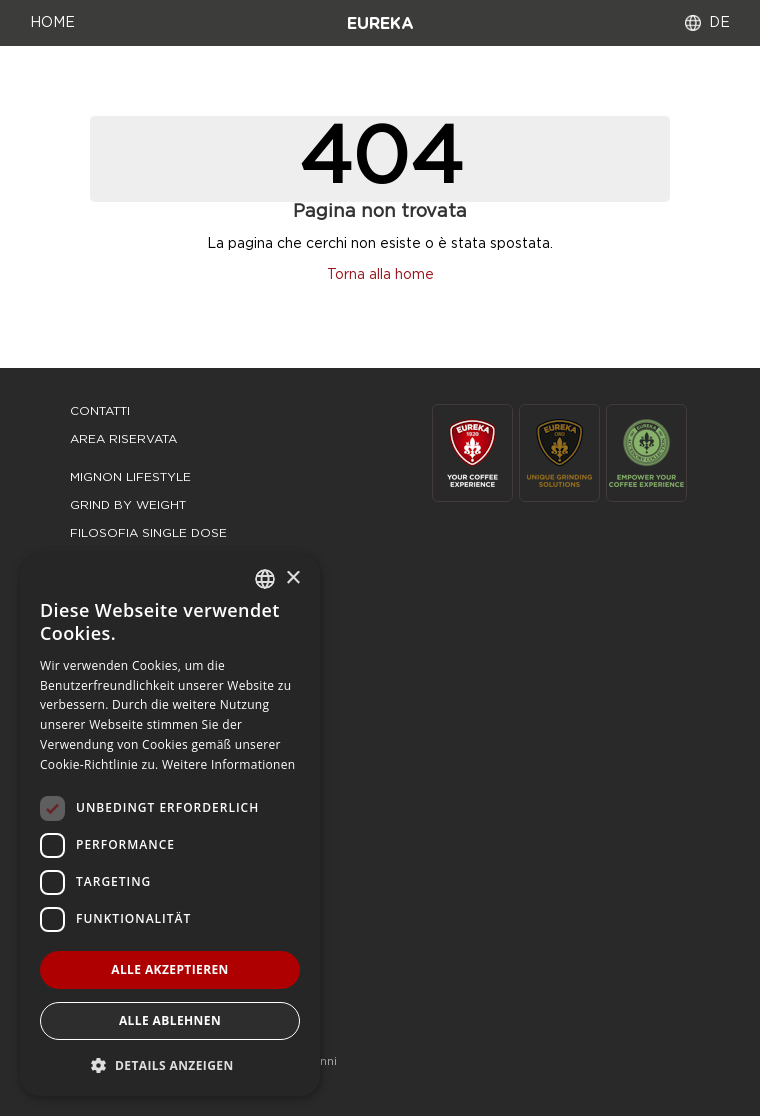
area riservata (123, 439)
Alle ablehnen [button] (170, 1020)
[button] (170, 1064)
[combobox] (265, 579)
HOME (52, 23)
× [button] (292, 578)
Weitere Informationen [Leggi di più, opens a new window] (229, 764)
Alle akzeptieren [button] (170, 969)
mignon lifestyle (130, 477)
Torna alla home (380, 275)
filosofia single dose (148, 533)
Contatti (100, 411)
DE (719, 23)
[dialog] (170, 825)
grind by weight (128, 505)
